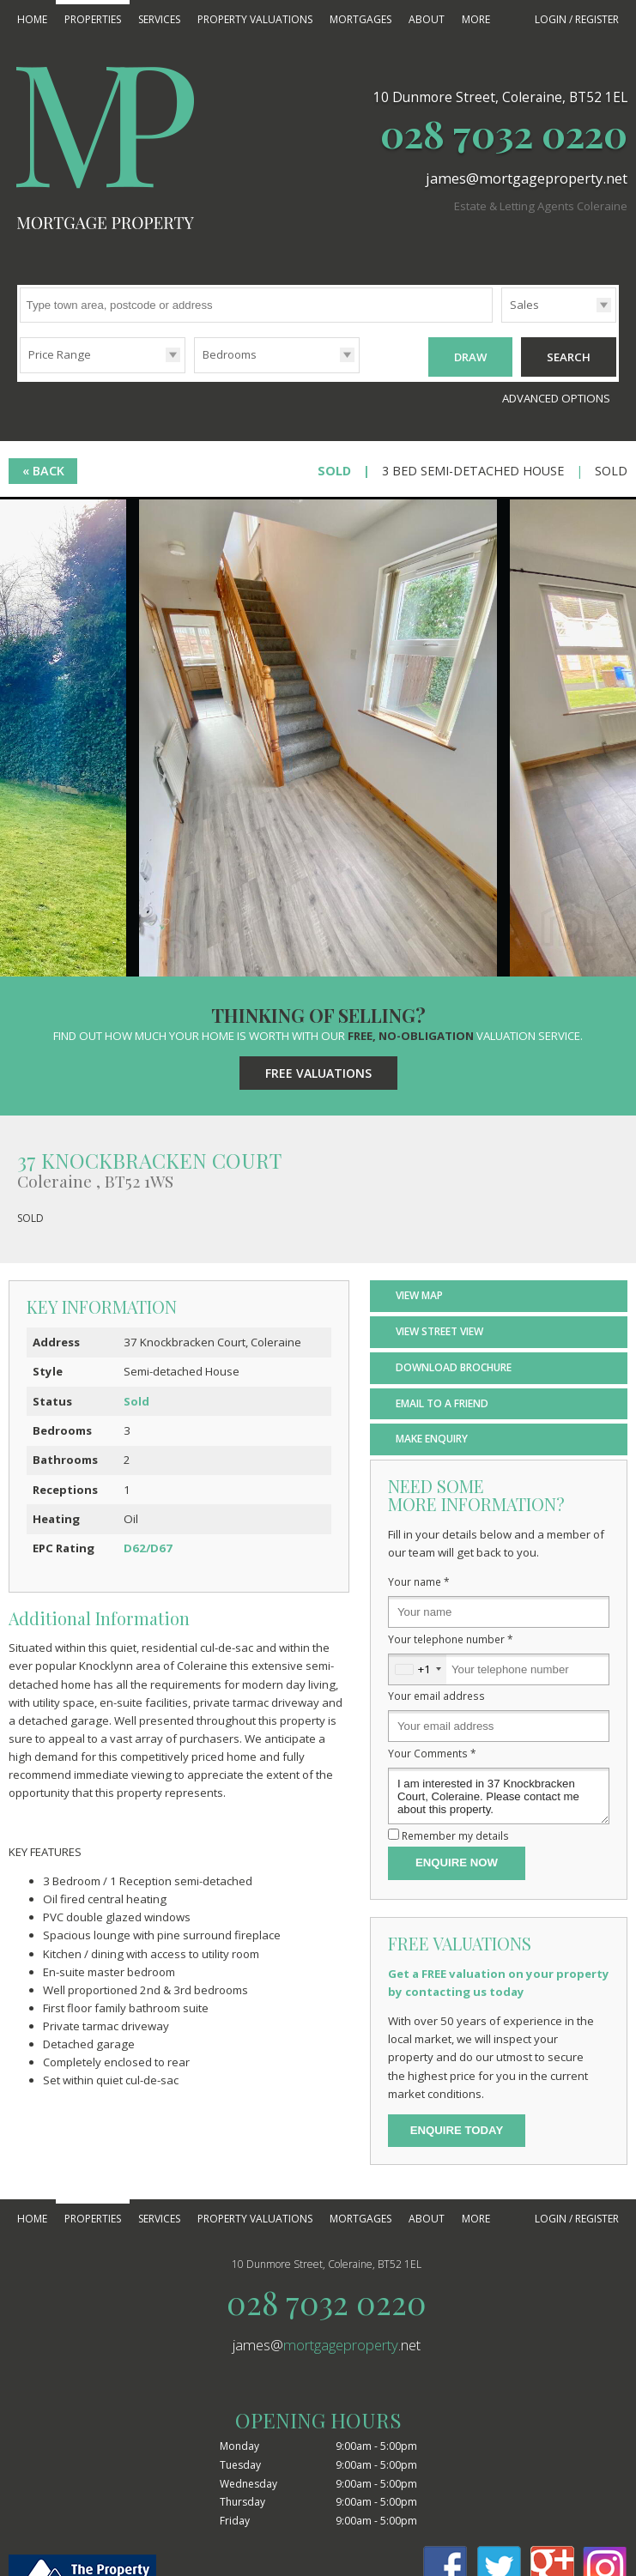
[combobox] (417, 1667)
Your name (419, 1579)
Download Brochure (454, 1365)
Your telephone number (450, 1636)
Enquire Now (456, 1860)
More (476, 19)
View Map (419, 1292)
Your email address (436, 1694)
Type (501, 321)
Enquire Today (456, 2127)
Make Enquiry (432, 1437)
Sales (524, 304)
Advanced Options (556, 395)
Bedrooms (230, 354)
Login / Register (577, 19)
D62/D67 (148, 1545)
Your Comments (432, 1750)
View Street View (439, 1328)
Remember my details (455, 1833)
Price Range (59, 354)
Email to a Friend (442, 1401)
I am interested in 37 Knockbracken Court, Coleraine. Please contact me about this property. (498, 1793)
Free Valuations (318, 1070)
